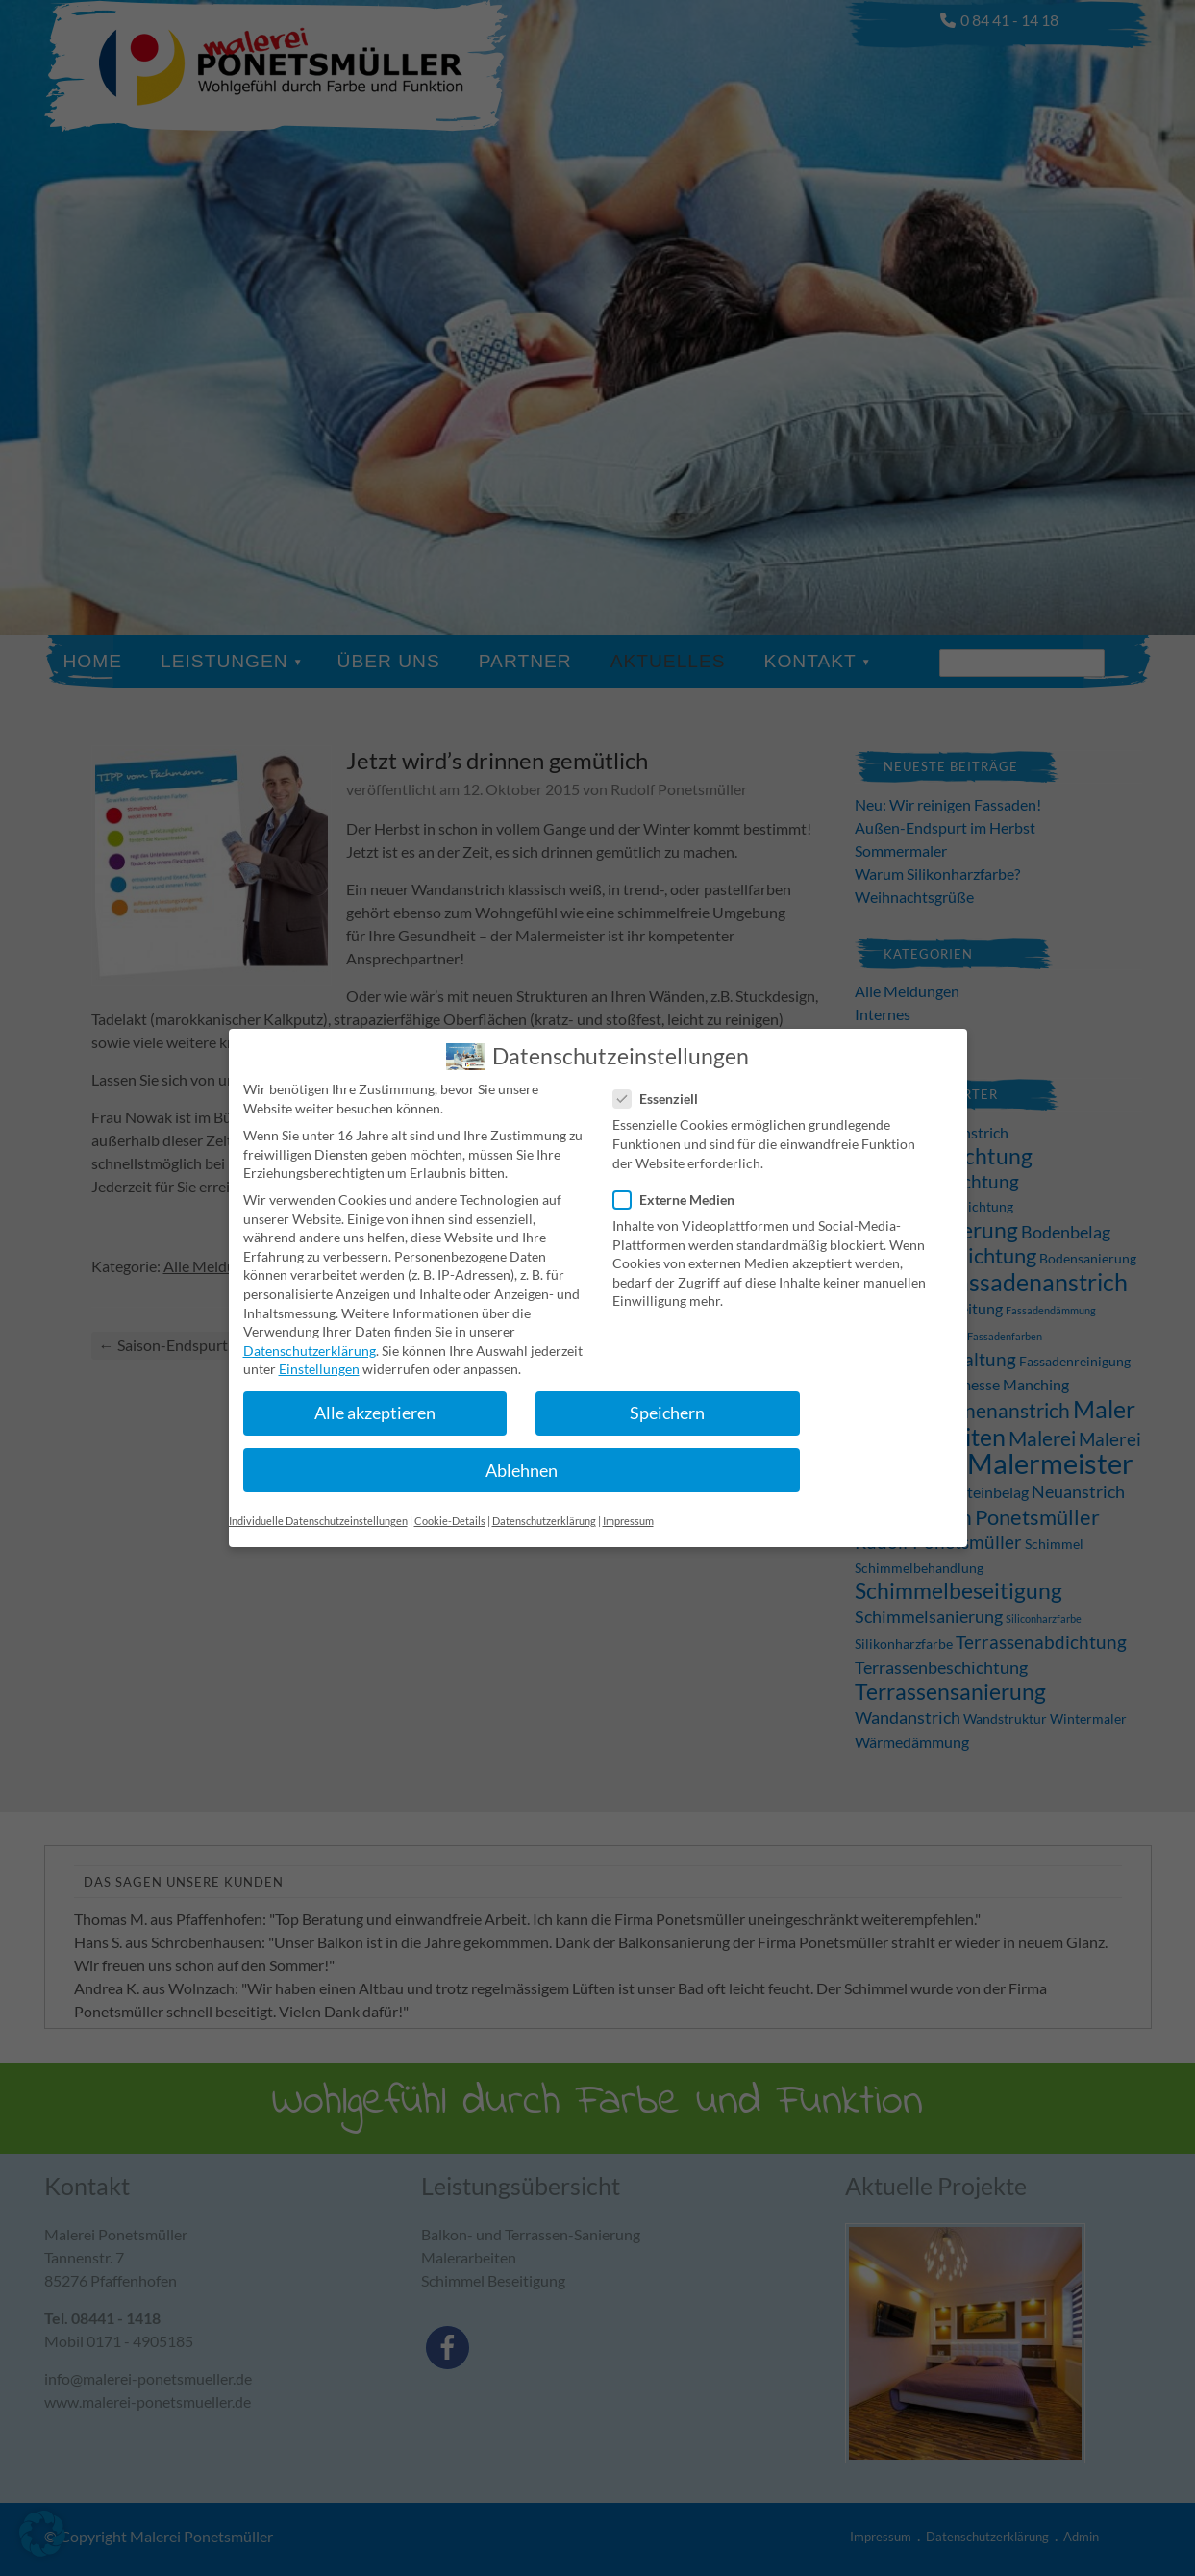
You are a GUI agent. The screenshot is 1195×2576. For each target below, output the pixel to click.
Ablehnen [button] (521, 1455)
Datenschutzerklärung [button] (544, 1506)
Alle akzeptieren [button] (375, 1398)
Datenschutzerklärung (309, 1335)
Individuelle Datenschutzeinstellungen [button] (318, 1506)
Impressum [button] (628, 1506)
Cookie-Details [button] (449, 1506)
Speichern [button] (667, 1398)
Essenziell (663, 1083)
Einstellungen (319, 1354)
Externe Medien (681, 1184)
